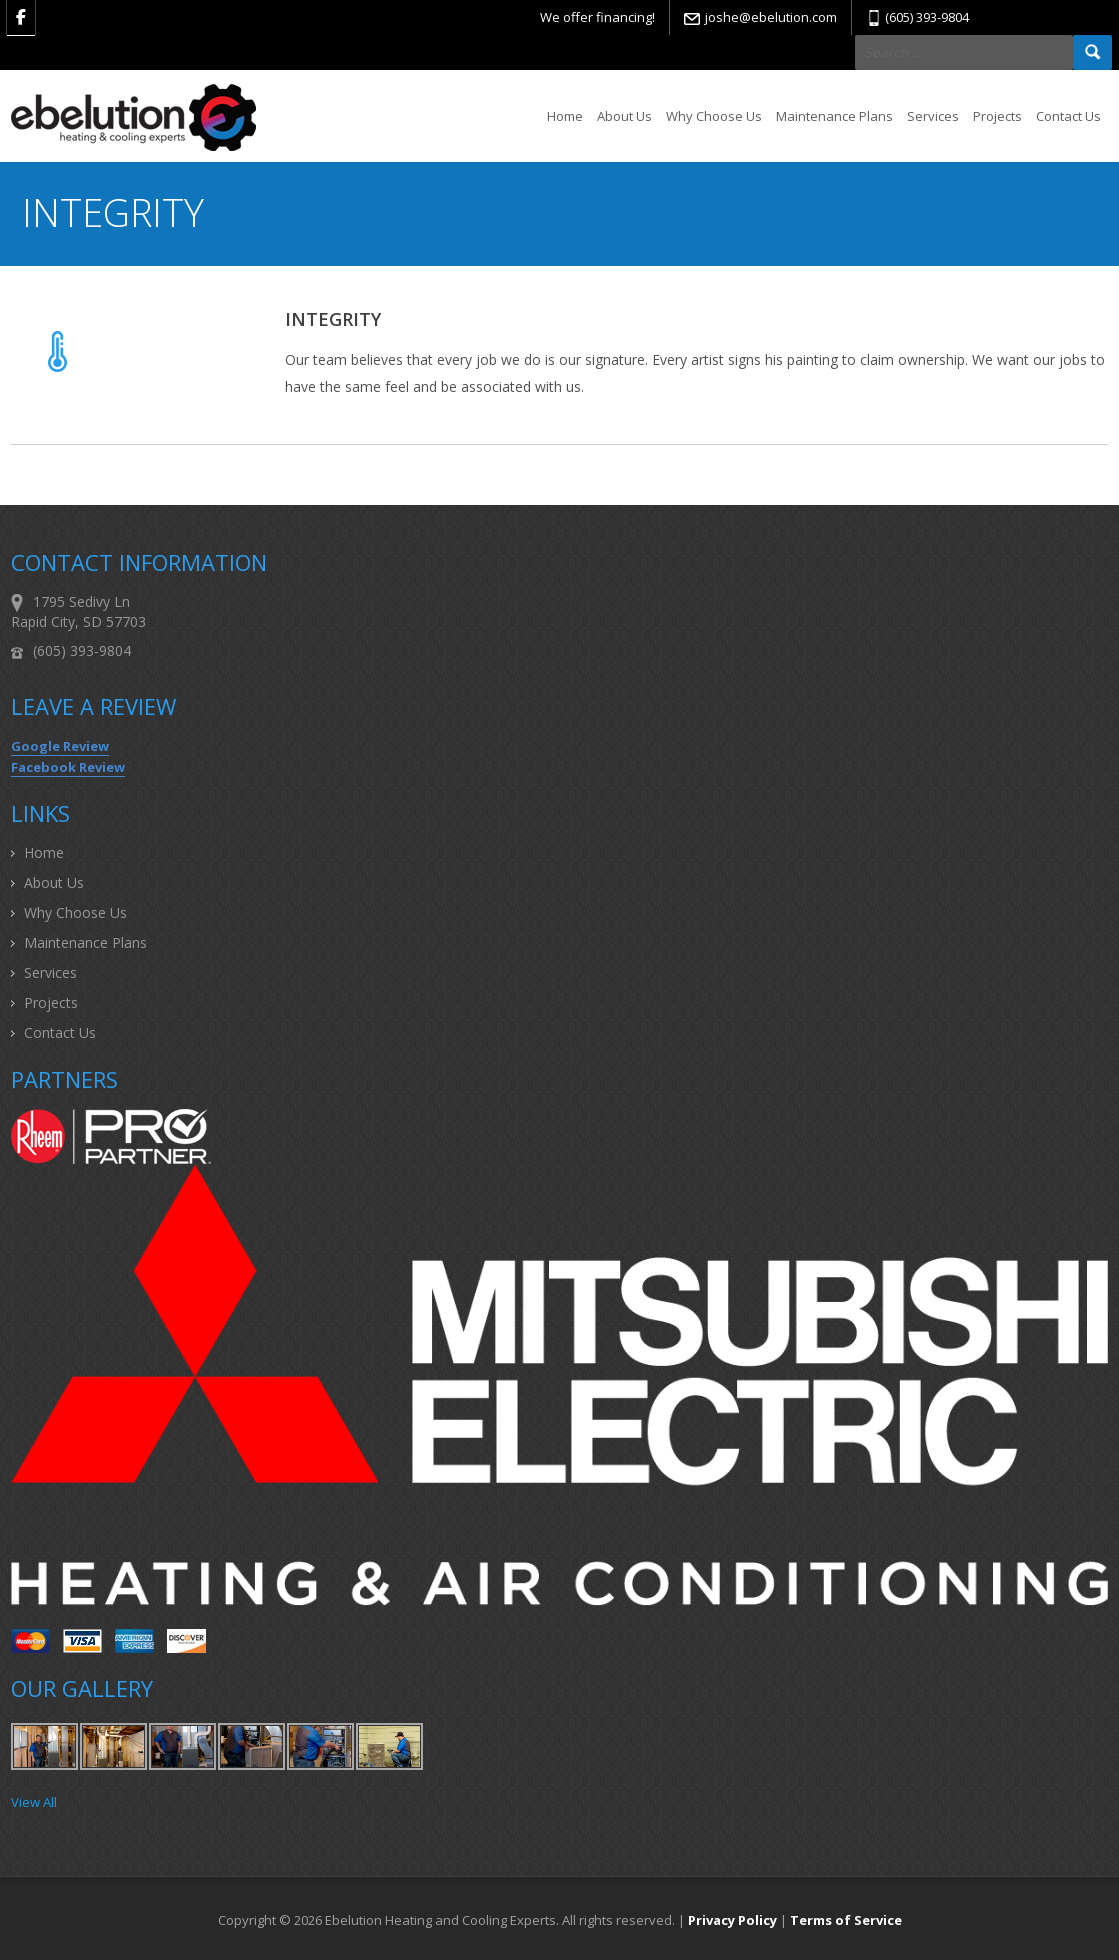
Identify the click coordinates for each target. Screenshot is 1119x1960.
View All (34, 1802)
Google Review (60, 746)
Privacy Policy (732, 1920)
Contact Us (1068, 116)
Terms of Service (846, 1920)
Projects (997, 116)
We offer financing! (597, 17)
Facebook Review (68, 767)
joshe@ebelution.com (771, 17)
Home (565, 116)
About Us (624, 116)
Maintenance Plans (834, 116)
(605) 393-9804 (927, 17)
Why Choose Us (714, 116)
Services (933, 116)
